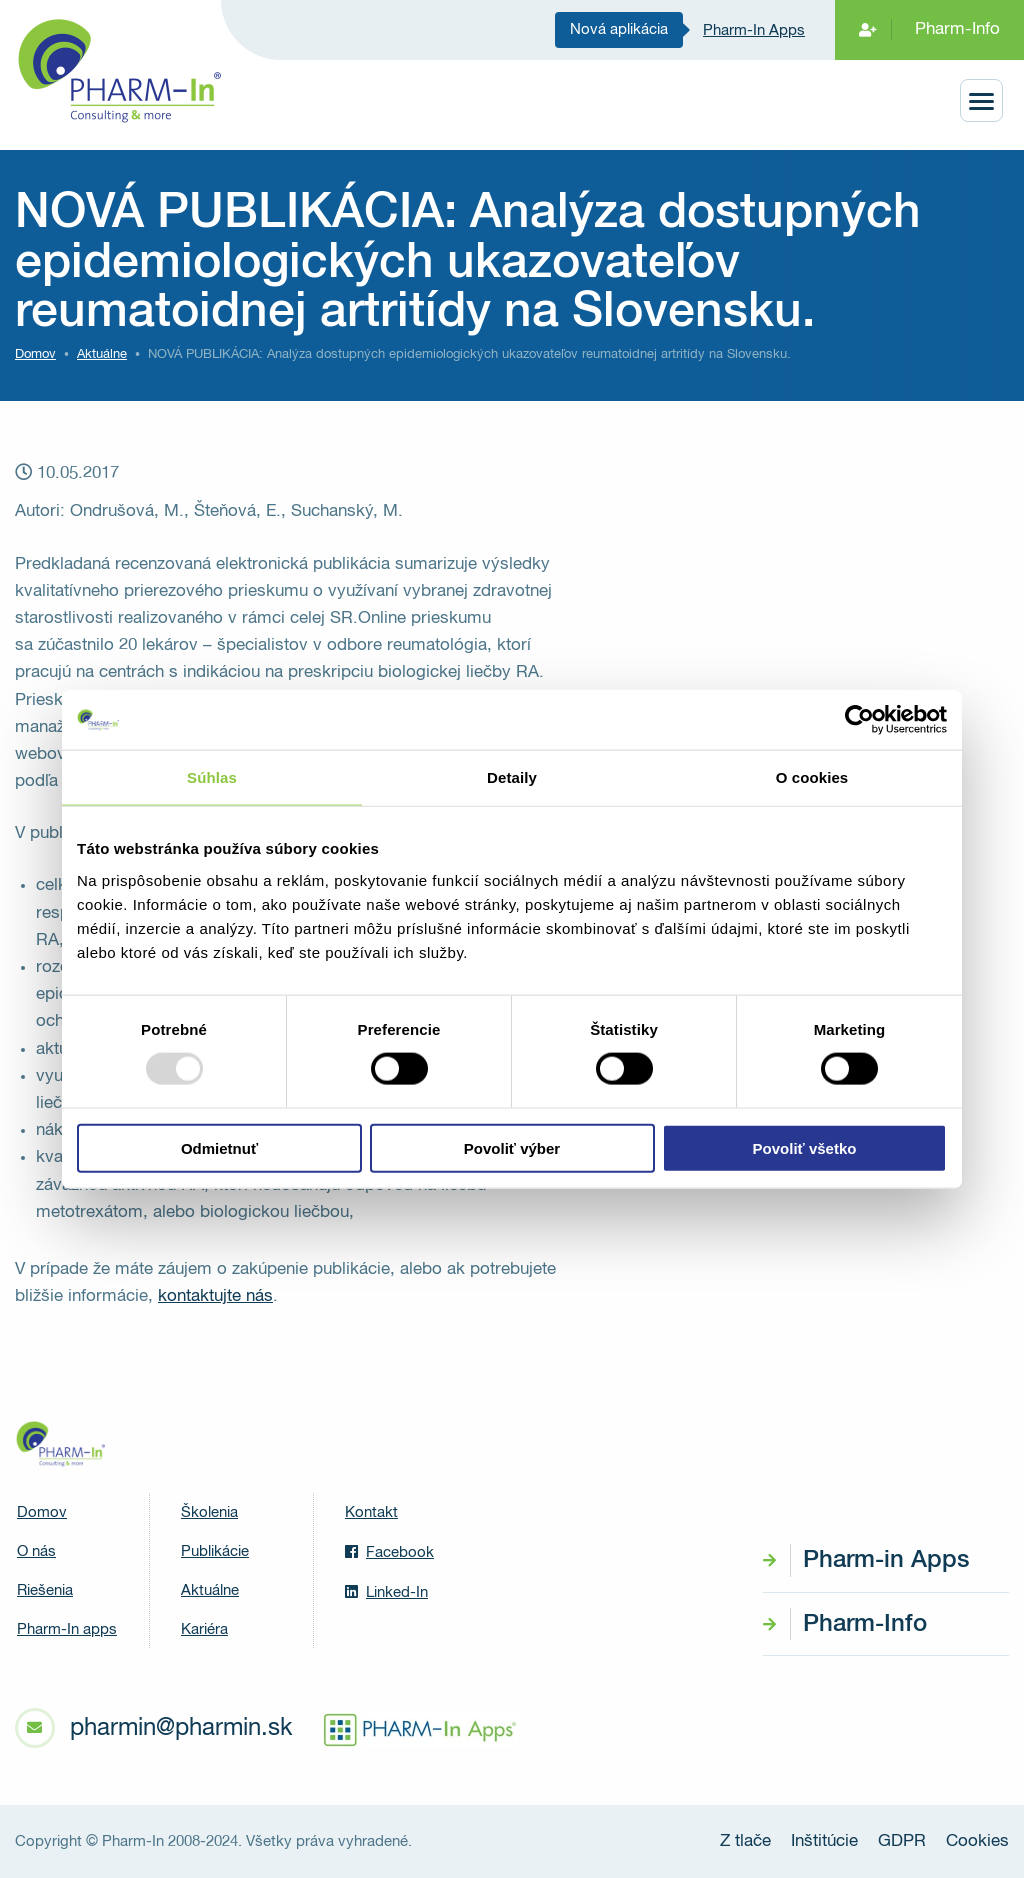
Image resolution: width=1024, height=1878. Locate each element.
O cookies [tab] (812, 777)
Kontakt (371, 1512)
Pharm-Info (957, 29)
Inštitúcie (824, 1841)
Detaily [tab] (512, 777)
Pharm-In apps (67, 1629)
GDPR (902, 1841)
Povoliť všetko (805, 1147)
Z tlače (745, 1841)
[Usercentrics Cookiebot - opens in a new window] (859, 720)
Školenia (209, 1512)
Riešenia (45, 1590)
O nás (36, 1551)
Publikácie (215, 1551)
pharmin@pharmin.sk (181, 1728)
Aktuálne (210, 1590)
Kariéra (204, 1629)
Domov (35, 354)
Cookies (977, 1841)
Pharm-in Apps (886, 1560)
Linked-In (386, 1592)
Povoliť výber (512, 1147)
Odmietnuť (219, 1147)
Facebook (389, 1552)
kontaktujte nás (215, 1296)
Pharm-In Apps (754, 30)
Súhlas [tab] (212, 777)
